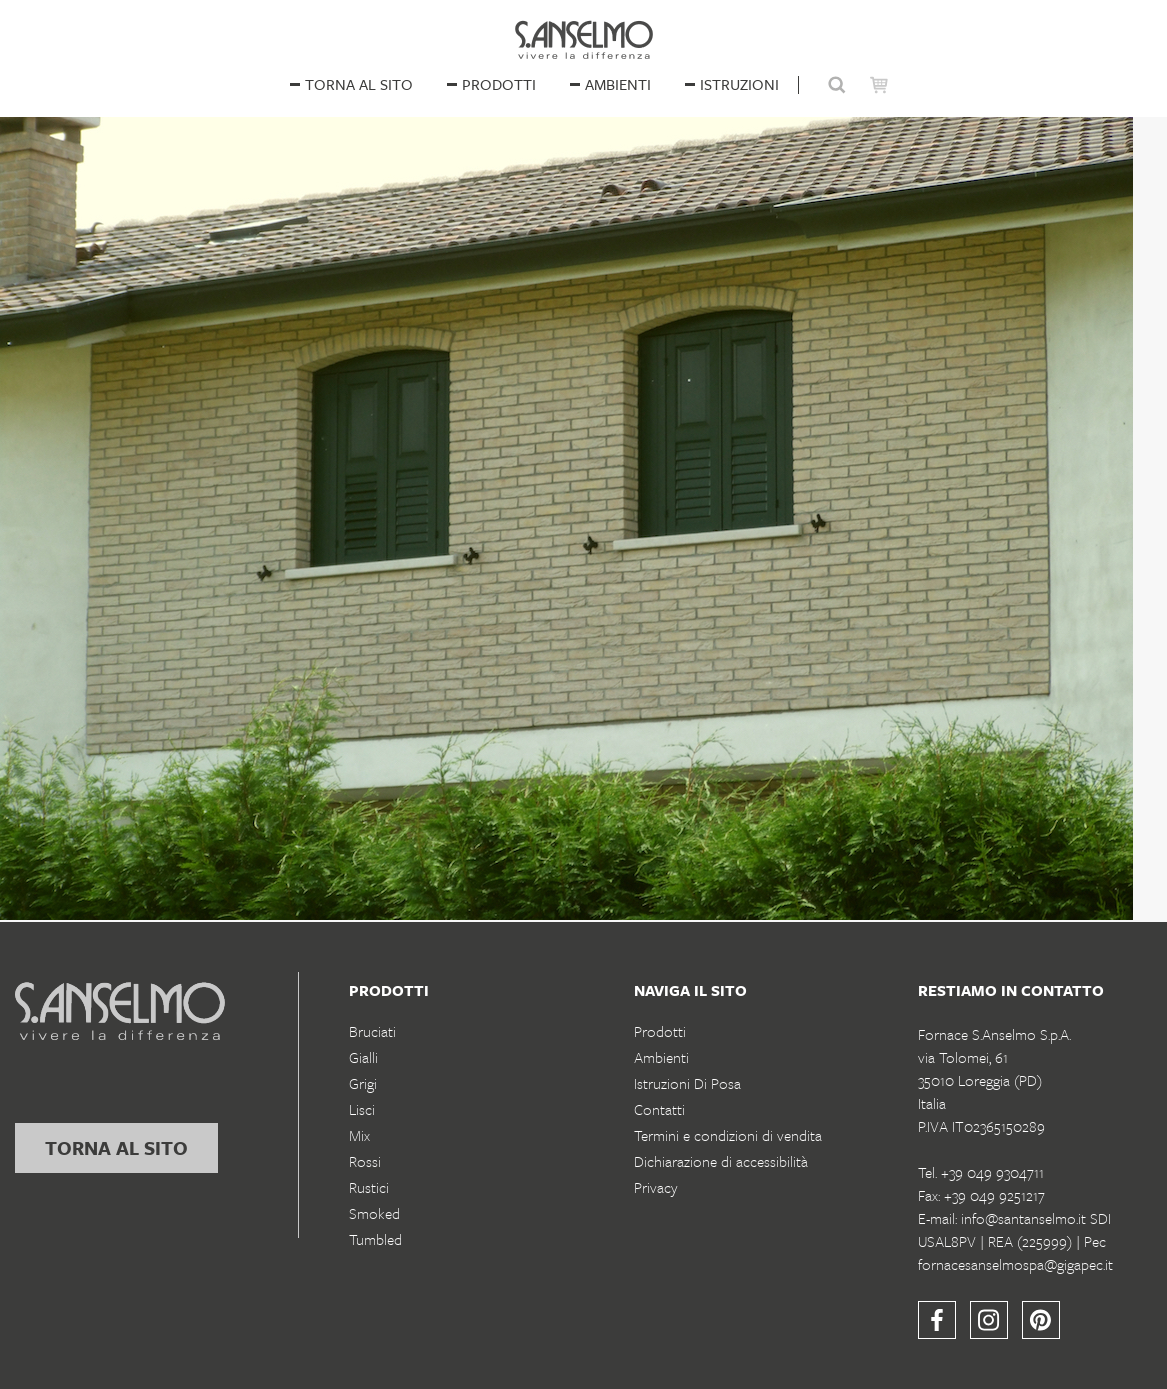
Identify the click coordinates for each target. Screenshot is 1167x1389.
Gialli (363, 1057)
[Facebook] (937, 1320)
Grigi (363, 1083)
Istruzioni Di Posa (687, 1083)
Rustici (369, 1187)
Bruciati (372, 1031)
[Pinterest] (1041, 1320)
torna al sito (116, 1147)
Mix (359, 1135)
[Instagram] (989, 1320)
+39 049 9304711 (992, 1172)
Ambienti (661, 1057)
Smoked (374, 1213)
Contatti (659, 1109)
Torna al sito (359, 84)
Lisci (362, 1109)
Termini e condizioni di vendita (728, 1135)
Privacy (656, 1187)
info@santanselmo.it (1023, 1218)
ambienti (618, 84)
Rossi (365, 1161)
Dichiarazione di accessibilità (721, 1161)
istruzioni (739, 84)
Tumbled (375, 1239)
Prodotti (499, 84)
